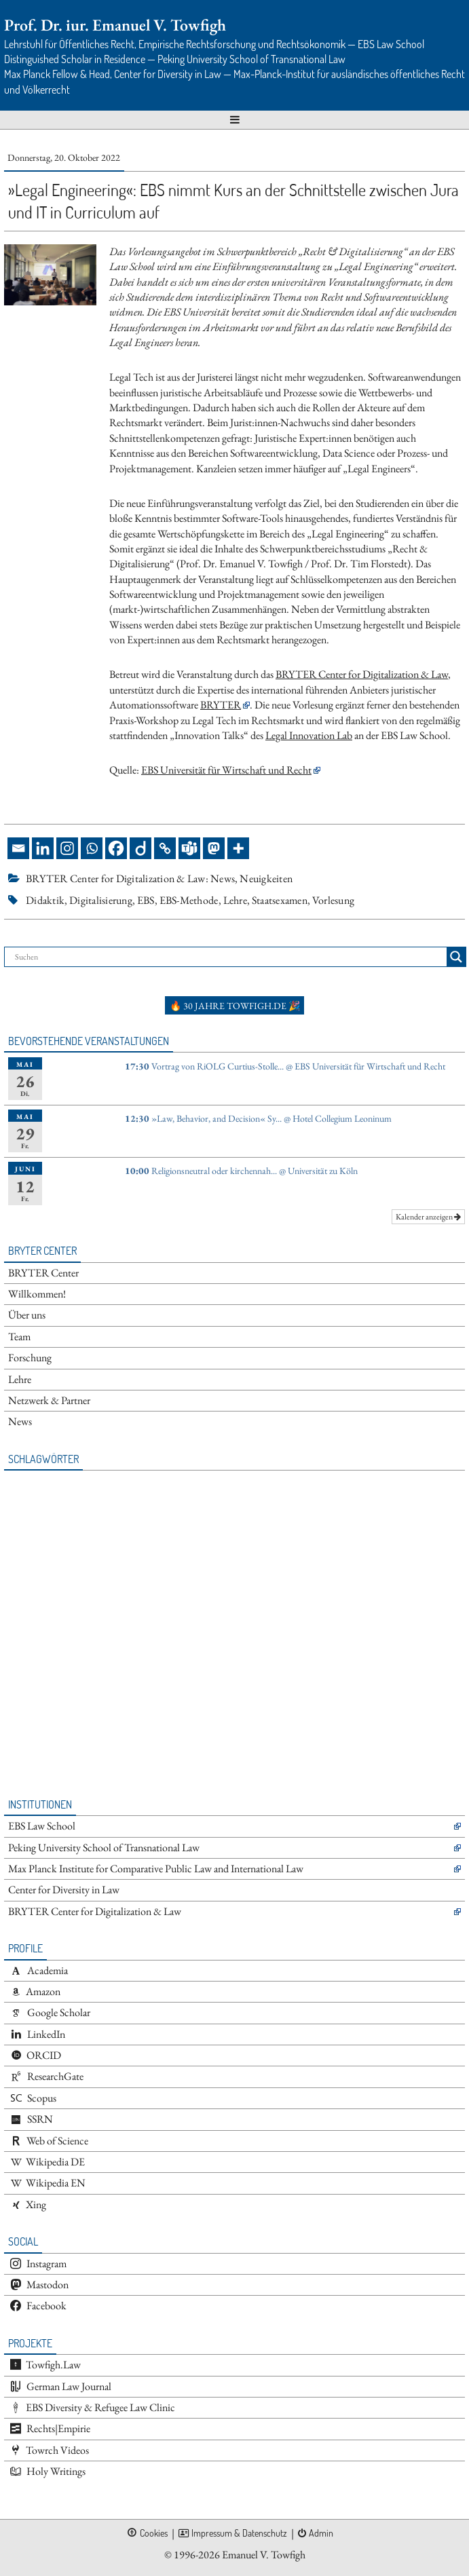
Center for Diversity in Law (63, 1889)
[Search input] (229, 956)
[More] (238, 848)
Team (19, 1336)
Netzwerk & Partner (49, 1400)
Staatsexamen (279, 900)
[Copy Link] (165, 848)
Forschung (30, 1357)
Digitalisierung (100, 900)
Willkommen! (37, 1294)
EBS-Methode (189, 900)
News (20, 1421)
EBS (146, 900)
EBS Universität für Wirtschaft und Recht (226, 770)
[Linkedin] (43, 848)
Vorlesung (333, 900)
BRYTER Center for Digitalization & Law (362, 674)
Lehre (235, 900)
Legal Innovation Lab (308, 735)
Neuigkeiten (266, 878)
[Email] (18, 848)
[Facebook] (116, 848)
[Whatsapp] (91, 848)
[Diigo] (140, 848)
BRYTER (220, 705)
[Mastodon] (214, 848)
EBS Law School (41, 1826)
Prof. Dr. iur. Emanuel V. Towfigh (115, 24)
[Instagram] (67, 848)
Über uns (26, 1315)
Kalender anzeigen (428, 1216)
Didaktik (45, 900)
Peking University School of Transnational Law (104, 1847)
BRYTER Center (43, 1273)
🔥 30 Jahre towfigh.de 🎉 (235, 1006)
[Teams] (189, 848)
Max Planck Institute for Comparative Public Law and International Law (155, 1868)
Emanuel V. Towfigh (263, 2554)
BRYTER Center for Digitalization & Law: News (130, 878)
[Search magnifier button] (456, 956)
